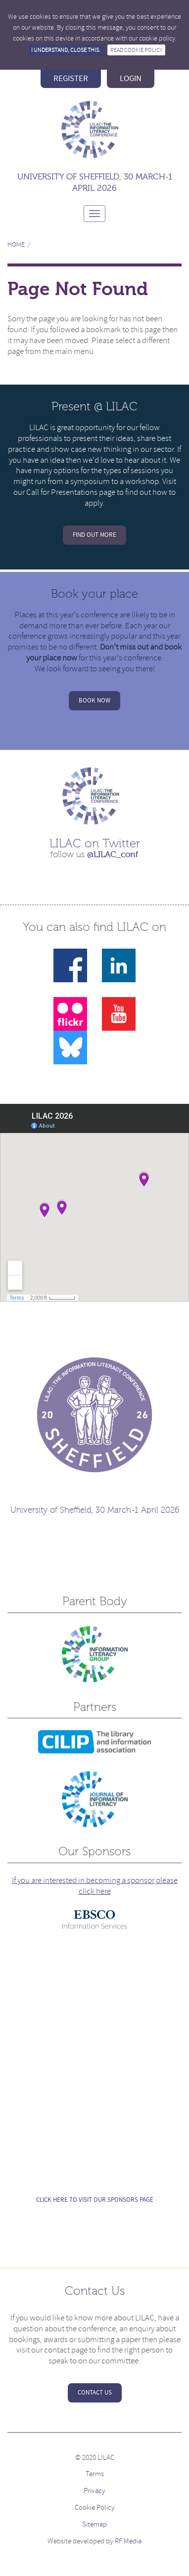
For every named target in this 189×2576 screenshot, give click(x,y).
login (131, 78)
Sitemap (94, 2524)
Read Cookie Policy (136, 50)
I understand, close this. (65, 50)
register (70, 78)
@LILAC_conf (113, 854)
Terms (95, 2474)
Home (16, 244)
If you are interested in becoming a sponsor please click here (95, 1885)
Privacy (94, 2490)
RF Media (128, 2541)
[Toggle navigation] (94, 213)
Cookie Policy (95, 2507)
